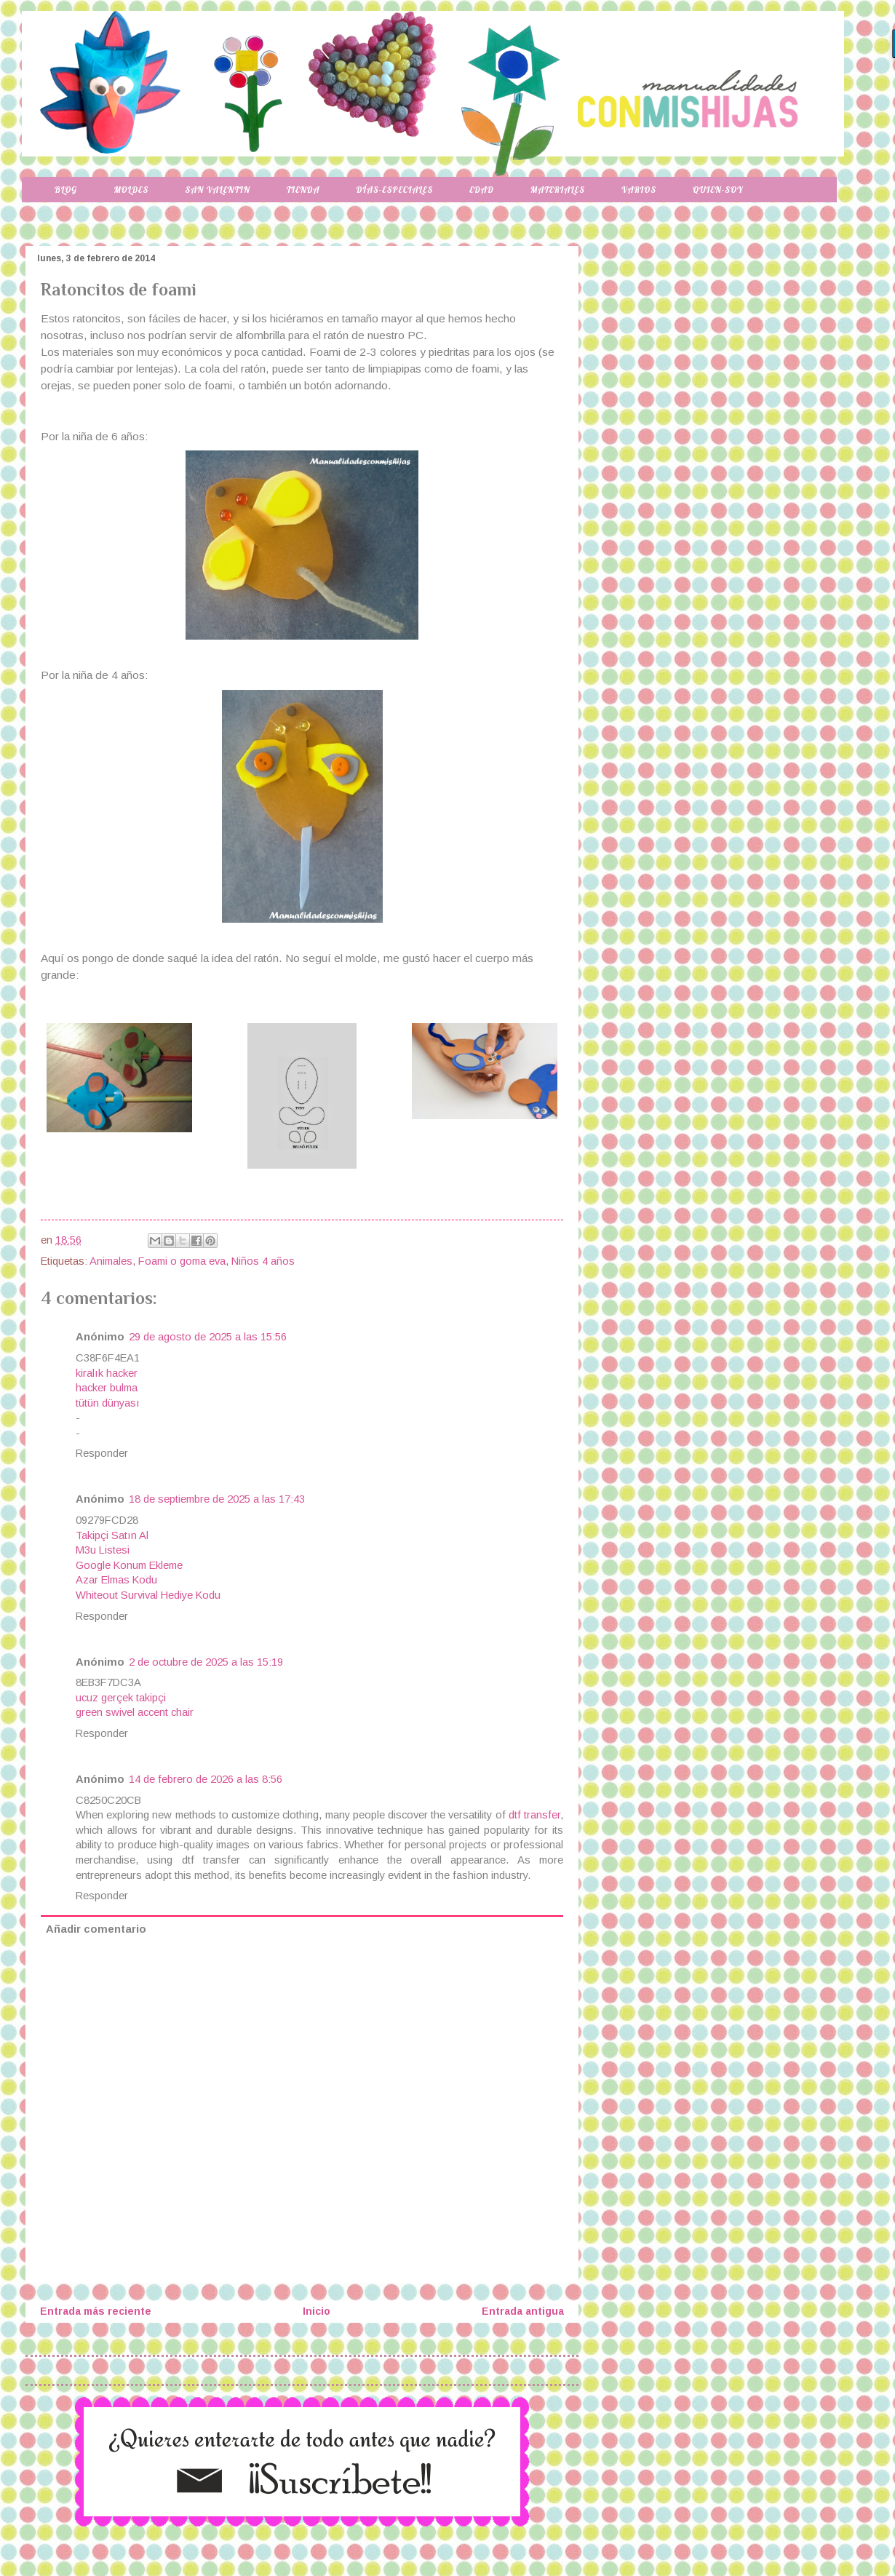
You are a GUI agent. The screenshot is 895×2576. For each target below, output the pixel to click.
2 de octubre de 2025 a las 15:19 (206, 1662)
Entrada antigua (523, 2311)
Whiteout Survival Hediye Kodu (148, 1595)
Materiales (557, 189)
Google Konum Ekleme (129, 1565)
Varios (638, 189)
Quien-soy (718, 189)
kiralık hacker (107, 1373)
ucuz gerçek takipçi (121, 1698)
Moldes (131, 189)
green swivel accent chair (135, 1712)
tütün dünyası (108, 1403)
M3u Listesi (103, 1550)
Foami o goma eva (182, 1261)
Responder (102, 1453)
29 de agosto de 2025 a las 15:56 (208, 1337)
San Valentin (217, 189)
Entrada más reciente (95, 2311)
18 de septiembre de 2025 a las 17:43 (217, 1499)
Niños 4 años (263, 1261)
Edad (481, 189)
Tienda (303, 189)
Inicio (316, 2311)
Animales (111, 1261)
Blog (66, 189)
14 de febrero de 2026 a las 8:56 (205, 1779)
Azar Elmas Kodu (116, 1580)
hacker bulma (107, 1388)
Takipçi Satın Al (112, 1535)
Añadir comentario (96, 1929)
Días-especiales (394, 189)
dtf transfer (534, 1815)
